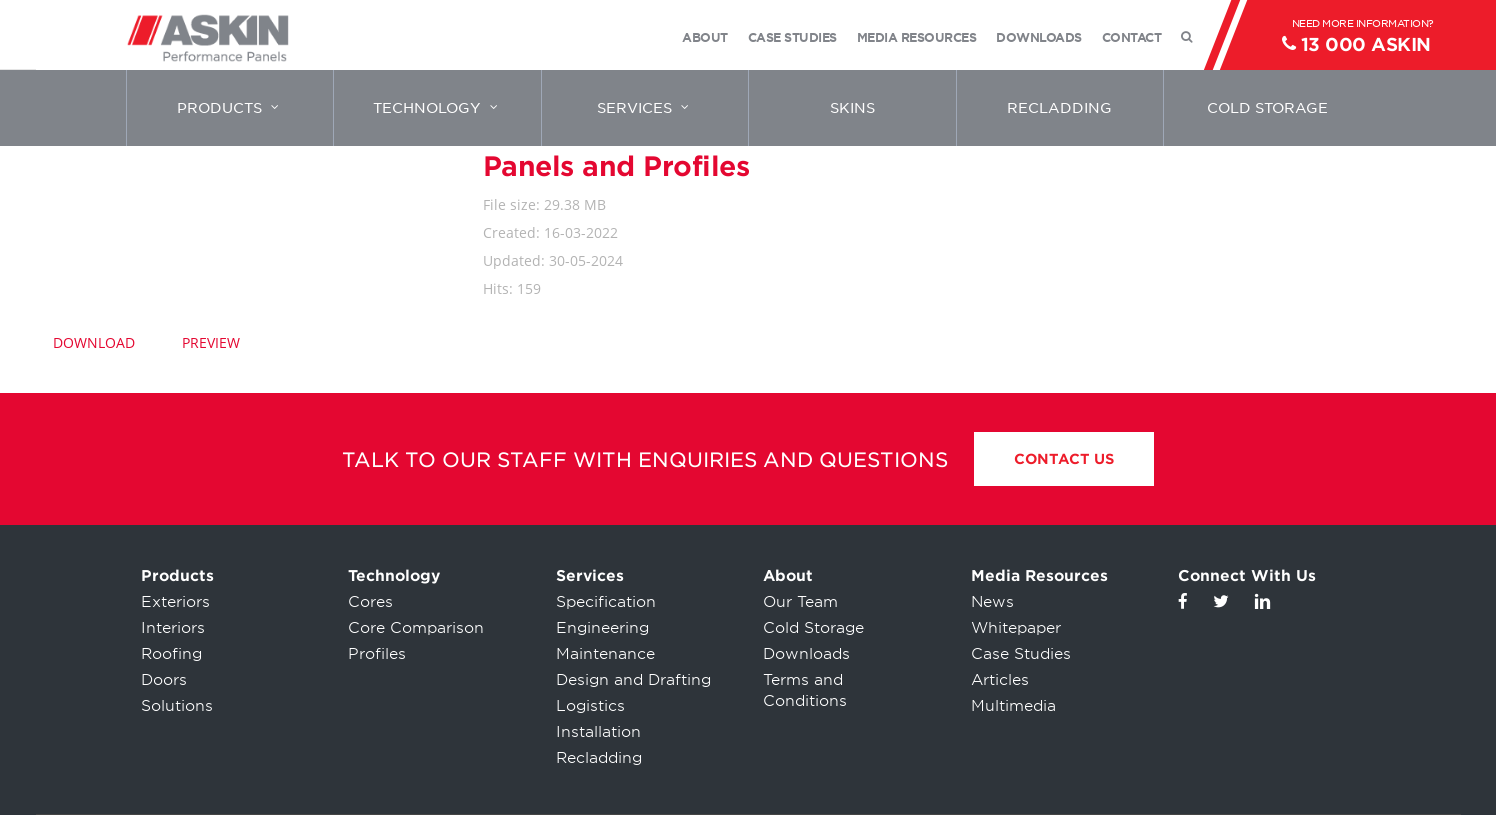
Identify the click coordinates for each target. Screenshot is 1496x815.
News (992, 602)
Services (590, 576)
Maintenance (605, 654)
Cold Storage (813, 628)
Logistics (590, 706)
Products (177, 576)
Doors (164, 680)
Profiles (377, 654)
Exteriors (175, 602)
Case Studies (1021, 654)
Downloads (806, 654)
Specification (606, 602)
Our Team (800, 602)
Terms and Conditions (805, 690)
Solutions (177, 706)
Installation (598, 732)
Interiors (173, 628)
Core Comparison (416, 628)
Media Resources (1039, 576)
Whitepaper (1016, 628)
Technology (394, 576)
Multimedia (1013, 706)
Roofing (171, 654)
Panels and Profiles (616, 166)
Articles (1000, 680)
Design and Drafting (633, 680)
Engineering (602, 628)
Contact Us (1064, 459)
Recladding (599, 758)
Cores (370, 602)
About (788, 576)
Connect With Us (1247, 576)
